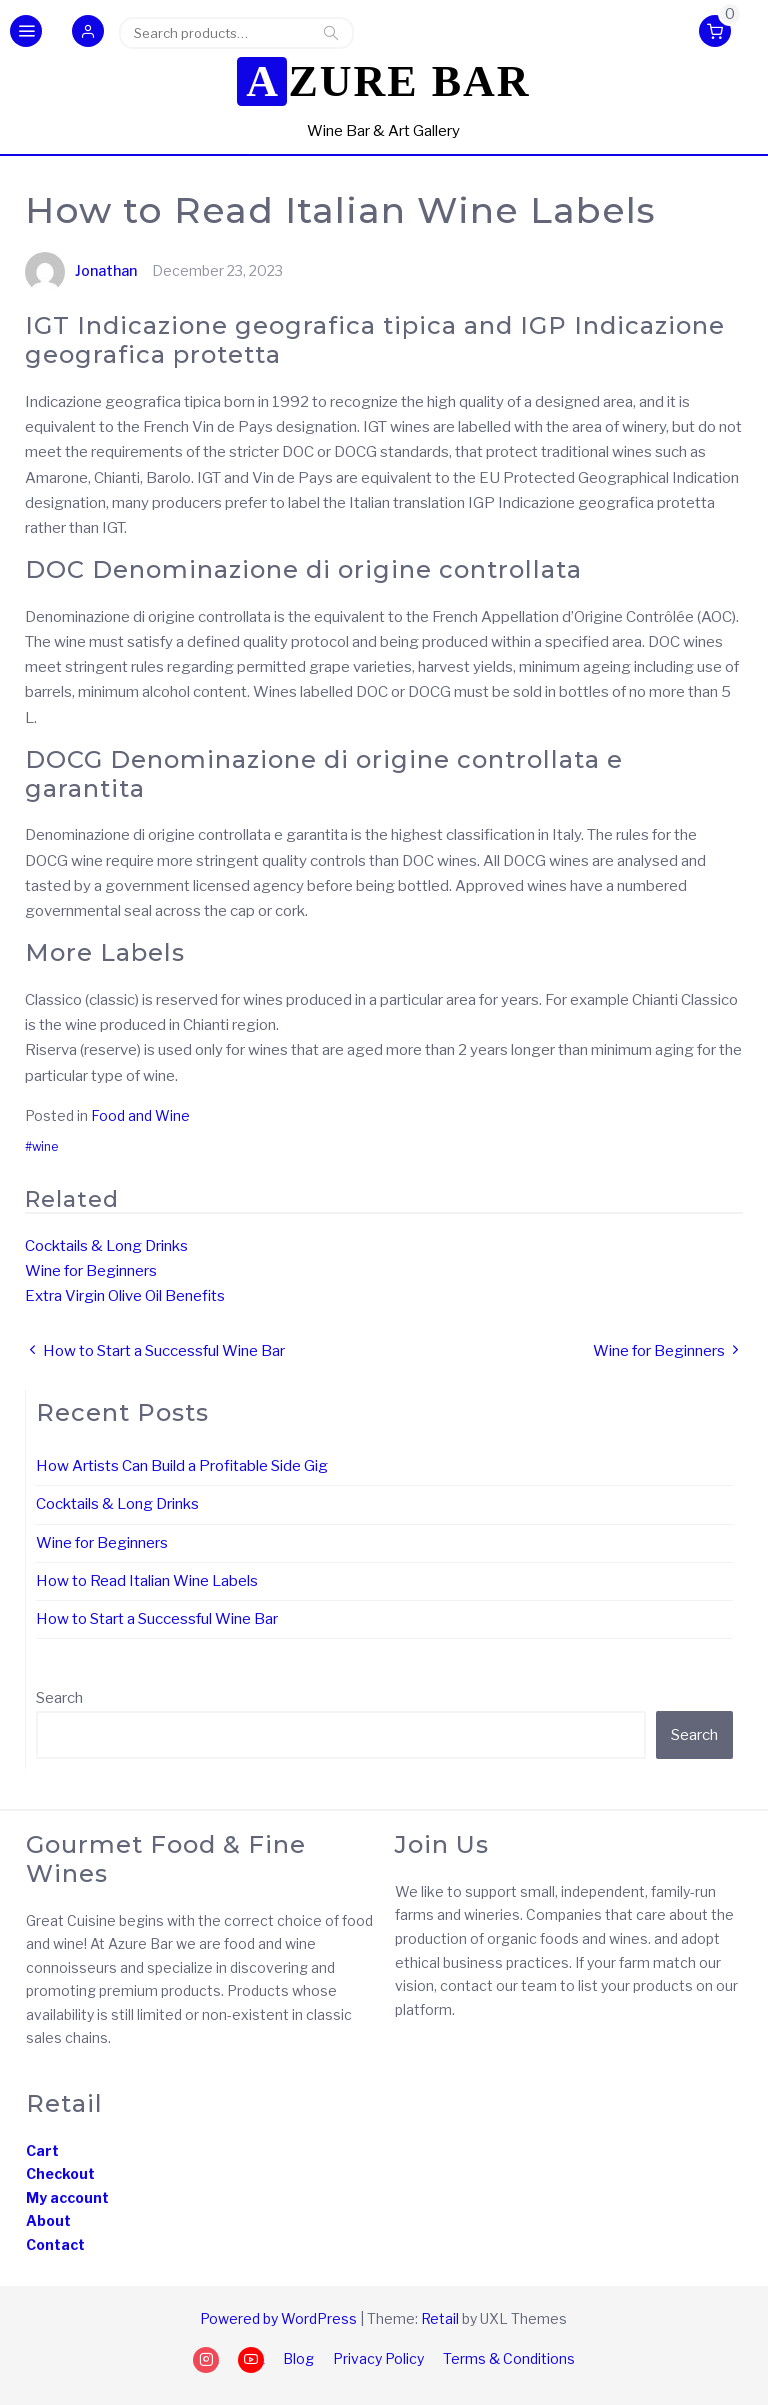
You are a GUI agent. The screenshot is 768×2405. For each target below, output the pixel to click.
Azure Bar (388, 81)
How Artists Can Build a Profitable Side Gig (182, 1466)
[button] (88, 33)
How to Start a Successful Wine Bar (157, 1619)
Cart (42, 2150)
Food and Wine (140, 1115)
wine (45, 1147)
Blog (298, 2358)
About (48, 2220)
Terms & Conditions (509, 2358)
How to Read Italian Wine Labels (147, 1581)
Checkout (60, 2173)
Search (331, 33)
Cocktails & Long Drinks (106, 1246)
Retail (440, 2318)
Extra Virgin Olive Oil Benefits (125, 1296)
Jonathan (81, 270)
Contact (55, 2244)
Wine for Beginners (91, 1271)
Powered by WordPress (278, 2318)
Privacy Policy (378, 2358)
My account (67, 2197)
